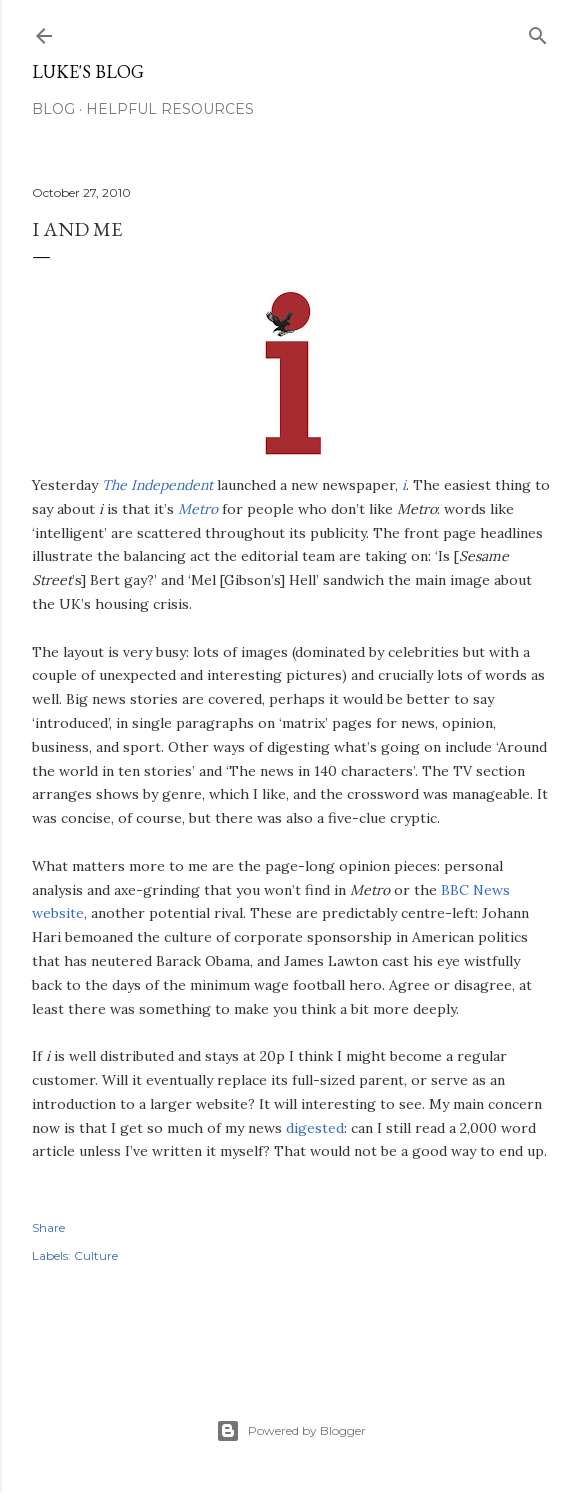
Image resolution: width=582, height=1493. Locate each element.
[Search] (538, 31)
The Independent (157, 485)
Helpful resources (170, 109)
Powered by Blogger (291, 1431)
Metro (198, 509)
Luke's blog (88, 71)
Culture (96, 1255)
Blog (53, 109)
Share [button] (48, 1227)
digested (315, 1128)
